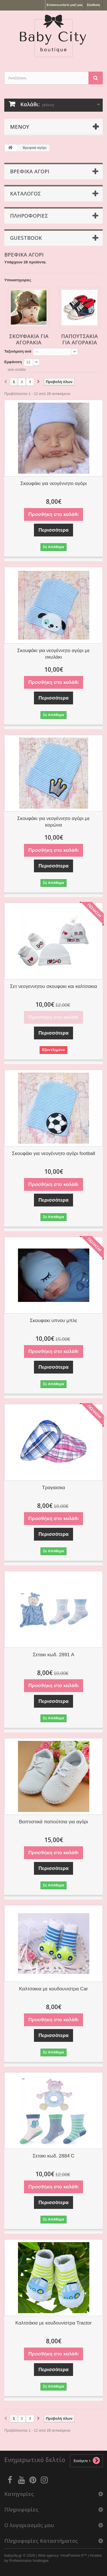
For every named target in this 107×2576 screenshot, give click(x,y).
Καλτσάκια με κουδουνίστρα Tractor (53, 2323)
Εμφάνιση (13, 362)
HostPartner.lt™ (74, 2555)
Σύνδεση (93, 5)
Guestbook (26, 237)
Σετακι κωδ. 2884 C (53, 2156)
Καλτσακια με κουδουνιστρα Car (53, 1989)
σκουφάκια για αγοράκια (29, 339)
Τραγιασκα (53, 1487)
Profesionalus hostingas (29, 2560)
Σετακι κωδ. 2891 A (53, 1654)
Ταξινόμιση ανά (17, 351)
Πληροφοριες (29, 215)
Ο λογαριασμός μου (29, 2525)
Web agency (48, 2555)
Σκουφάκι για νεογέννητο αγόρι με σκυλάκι (53, 654)
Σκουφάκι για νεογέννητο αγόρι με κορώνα (53, 822)
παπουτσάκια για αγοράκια (79, 339)
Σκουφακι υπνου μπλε (53, 1320)
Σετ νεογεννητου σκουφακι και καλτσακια (53, 986)
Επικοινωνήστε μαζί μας (65, 5)
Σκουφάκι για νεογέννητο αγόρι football (53, 1153)
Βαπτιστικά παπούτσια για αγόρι (53, 1821)
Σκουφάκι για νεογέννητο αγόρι (53, 483)
